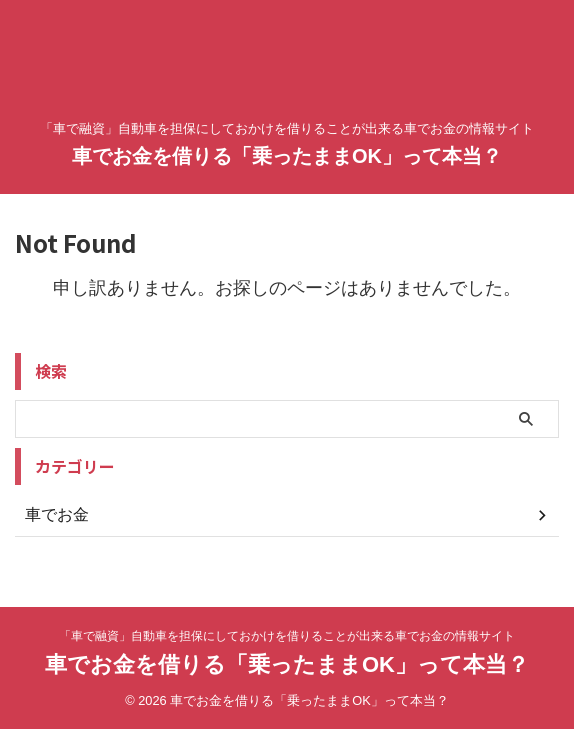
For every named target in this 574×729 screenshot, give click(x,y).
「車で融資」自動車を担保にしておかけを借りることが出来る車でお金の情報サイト (287, 636)
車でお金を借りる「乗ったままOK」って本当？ (287, 156)
